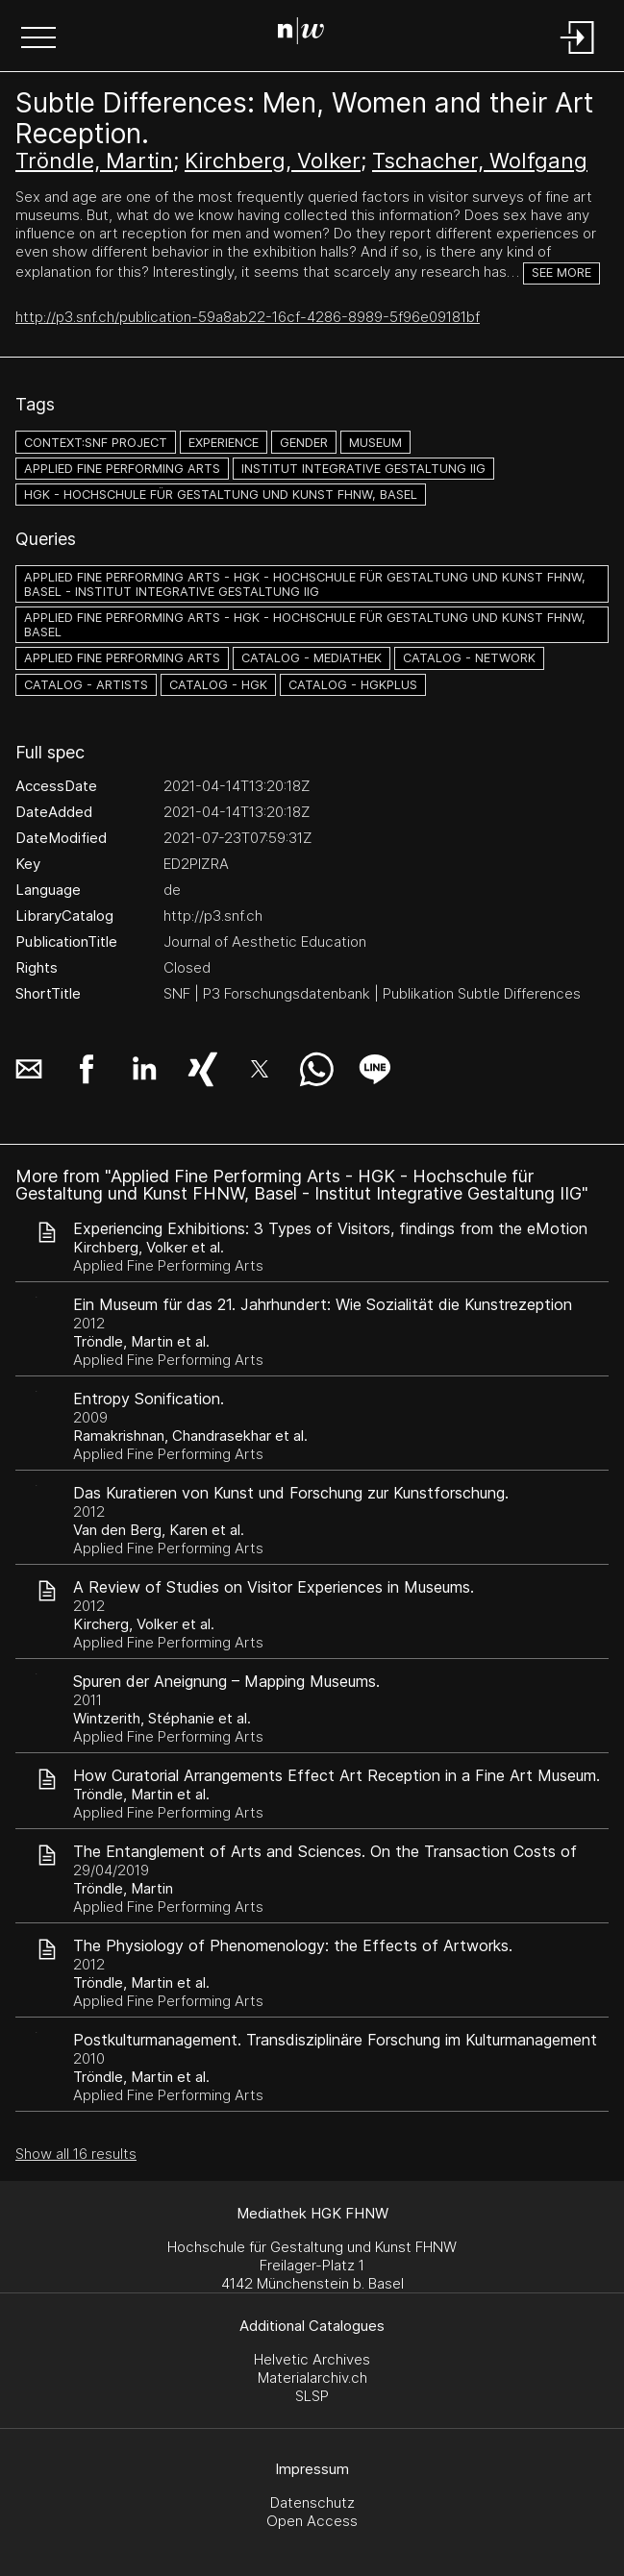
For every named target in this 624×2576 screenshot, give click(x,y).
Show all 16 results (76, 2153)
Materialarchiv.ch (312, 2377)
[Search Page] (308, 33)
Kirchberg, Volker (273, 160)
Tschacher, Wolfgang (479, 160)
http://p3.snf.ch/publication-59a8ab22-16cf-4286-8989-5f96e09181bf (247, 317)
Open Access (312, 2521)
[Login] (578, 55)
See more (561, 272)
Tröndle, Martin (94, 160)
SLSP (312, 2396)
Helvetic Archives (312, 2359)
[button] (38, 39)
